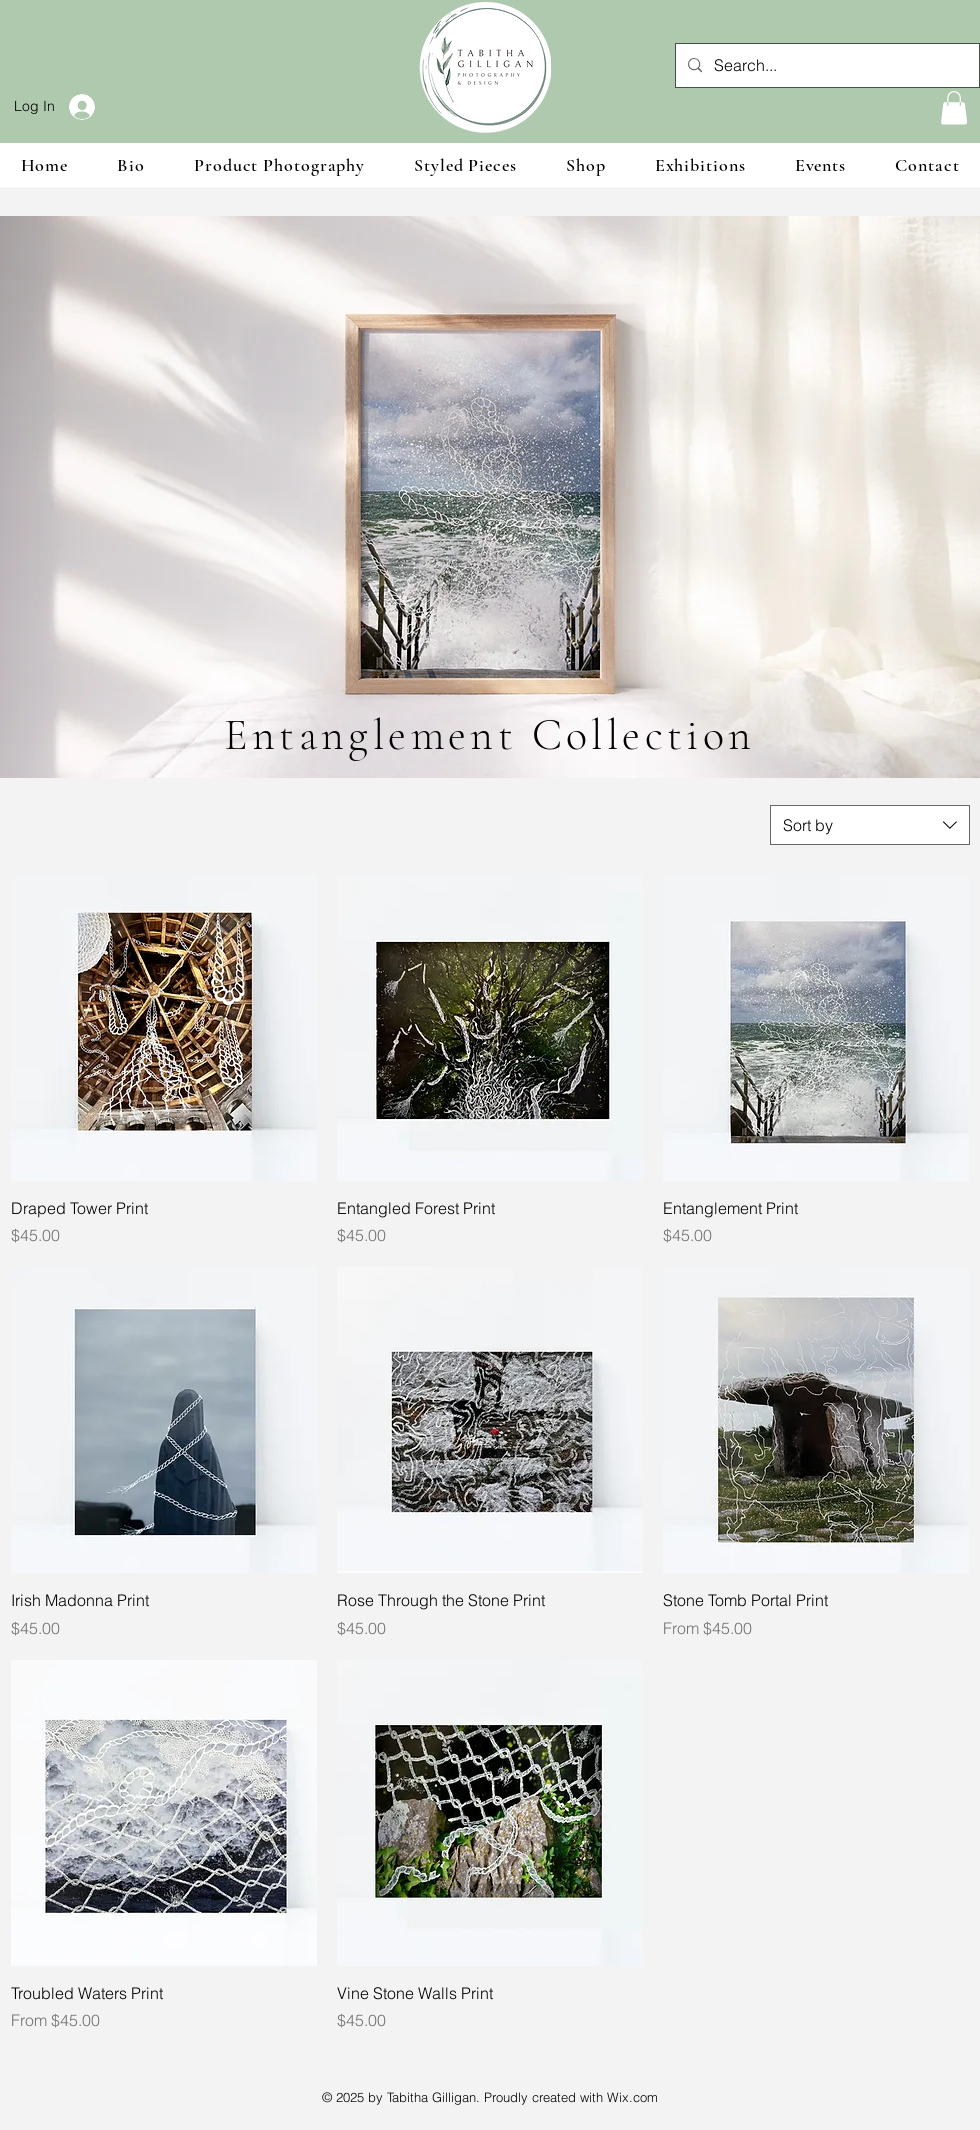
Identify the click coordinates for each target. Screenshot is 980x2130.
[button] (954, 107)
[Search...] (825, 65)
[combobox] (870, 825)
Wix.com (632, 2097)
